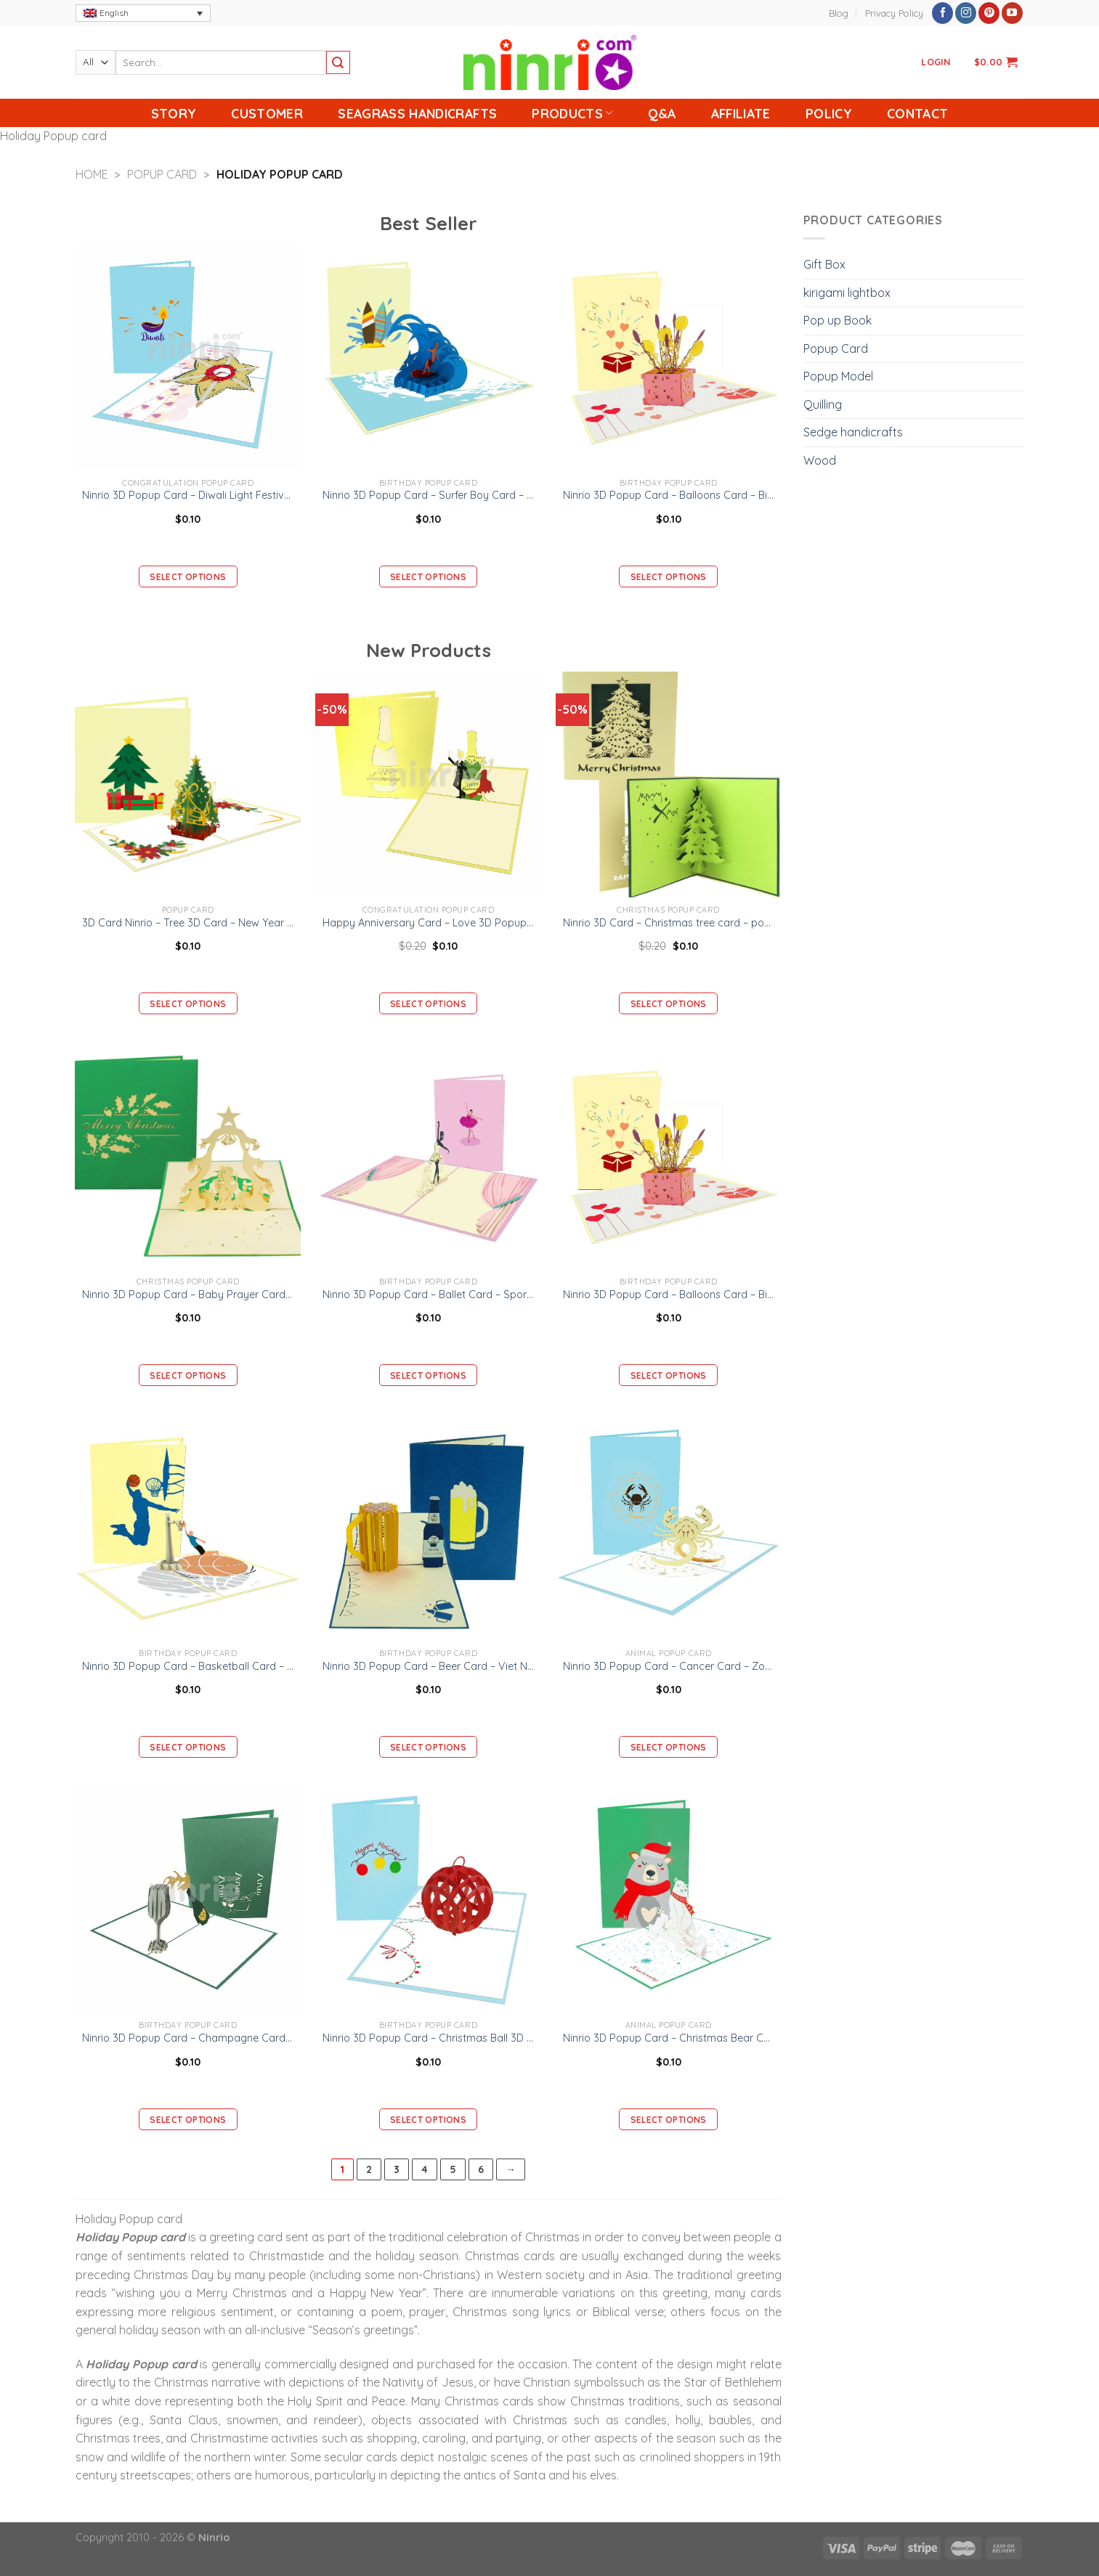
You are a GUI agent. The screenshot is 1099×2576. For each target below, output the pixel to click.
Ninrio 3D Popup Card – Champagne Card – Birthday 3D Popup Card (187, 2038)
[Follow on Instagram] (965, 13)
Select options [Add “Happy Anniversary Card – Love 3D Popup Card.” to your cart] (428, 1003)
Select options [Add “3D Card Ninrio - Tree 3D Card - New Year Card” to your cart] (188, 1003)
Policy (829, 113)
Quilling (822, 404)
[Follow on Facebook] (942, 13)
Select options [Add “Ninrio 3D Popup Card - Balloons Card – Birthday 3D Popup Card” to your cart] (668, 576)
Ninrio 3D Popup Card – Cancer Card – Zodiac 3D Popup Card (668, 1666)
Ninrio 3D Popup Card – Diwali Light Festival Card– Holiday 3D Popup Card (187, 495)
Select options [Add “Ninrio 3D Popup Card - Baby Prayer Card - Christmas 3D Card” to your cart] (188, 1375)
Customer (267, 113)
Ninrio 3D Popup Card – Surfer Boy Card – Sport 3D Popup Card (428, 495)
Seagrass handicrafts (417, 113)
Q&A (662, 113)
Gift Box (824, 264)
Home (92, 174)
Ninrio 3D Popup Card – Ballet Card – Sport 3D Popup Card (428, 1294)
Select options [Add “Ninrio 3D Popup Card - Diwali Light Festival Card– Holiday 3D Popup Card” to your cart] (188, 576)
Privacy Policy (894, 13)
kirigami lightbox (847, 292)
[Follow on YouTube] (1012, 13)
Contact (917, 113)
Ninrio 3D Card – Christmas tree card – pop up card (668, 922)
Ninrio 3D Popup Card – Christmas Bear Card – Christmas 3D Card (668, 2038)
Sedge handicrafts (853, 432)
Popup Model (838, 376)
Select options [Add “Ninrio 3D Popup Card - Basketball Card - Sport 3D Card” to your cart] (188, 1747)
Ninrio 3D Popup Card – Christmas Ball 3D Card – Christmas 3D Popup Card (428, 2038)
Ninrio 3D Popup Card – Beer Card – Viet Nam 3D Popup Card (428, 1666)
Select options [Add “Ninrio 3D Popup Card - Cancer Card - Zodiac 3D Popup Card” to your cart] (668, 1747)
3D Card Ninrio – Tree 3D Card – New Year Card (187, 922)
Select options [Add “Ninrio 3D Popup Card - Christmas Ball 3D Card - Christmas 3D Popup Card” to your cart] (428, 2119)
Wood (819, 460)
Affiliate (741, 113)
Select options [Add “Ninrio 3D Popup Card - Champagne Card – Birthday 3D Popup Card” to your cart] (188, 2119)
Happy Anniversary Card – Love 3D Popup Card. (428, 922)
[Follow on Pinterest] (988, 13)
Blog (838, 13)
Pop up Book (837, 320)
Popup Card (162, 174)
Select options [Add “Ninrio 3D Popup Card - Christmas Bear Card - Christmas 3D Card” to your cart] (668, 2119)
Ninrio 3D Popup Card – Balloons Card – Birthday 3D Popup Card (668, 495)
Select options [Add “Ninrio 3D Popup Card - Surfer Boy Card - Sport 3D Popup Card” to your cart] (428, 576)
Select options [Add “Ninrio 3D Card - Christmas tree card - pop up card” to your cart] (668, 1003)
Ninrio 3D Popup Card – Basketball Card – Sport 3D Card (187, 1666)
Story (174, 113)
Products (572, 113)
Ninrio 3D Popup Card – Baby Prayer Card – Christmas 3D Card (187, 1294)
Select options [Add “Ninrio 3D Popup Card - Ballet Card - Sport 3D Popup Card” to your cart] (428, 1375)
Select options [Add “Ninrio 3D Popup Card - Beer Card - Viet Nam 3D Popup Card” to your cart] (428, 1747)
